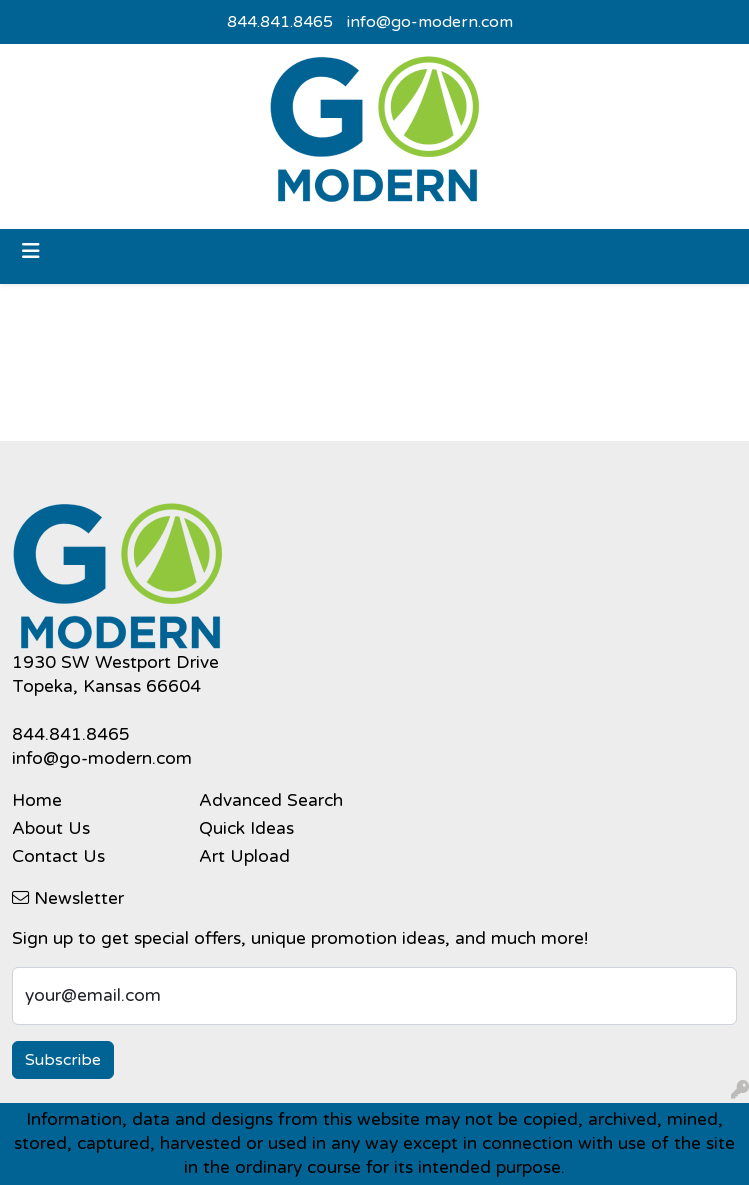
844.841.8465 (280, 22)
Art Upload (244, 856)
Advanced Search (271, 800)
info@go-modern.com (430, 22)
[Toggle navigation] (31, 251)
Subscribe (63, 1060)
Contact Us (58, 856)
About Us (51, 828)
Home (37, 800)
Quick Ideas (246, 828)
